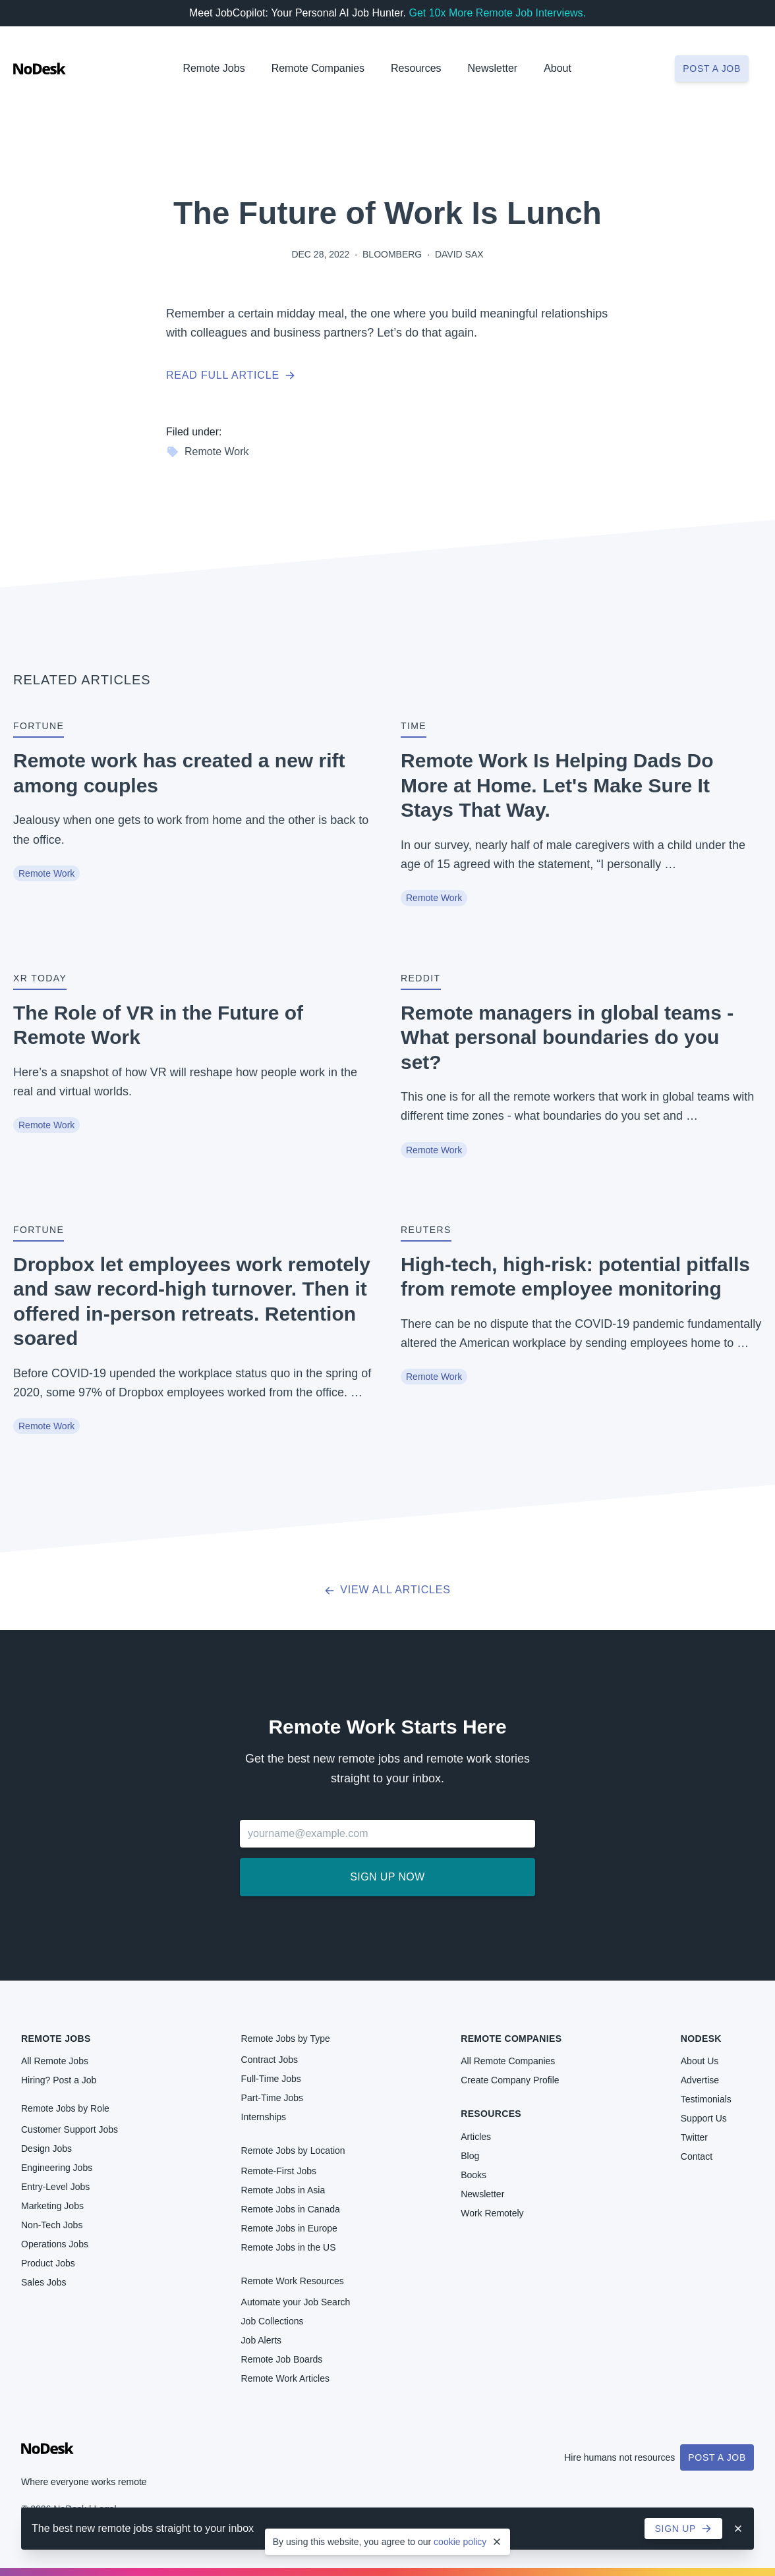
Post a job (712, 68)
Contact (696, 2156)
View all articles (387, 1589)
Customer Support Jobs (69, 2129)
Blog (470, 2156)
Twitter (694, 2137)
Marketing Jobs (52, 2206)
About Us (700, 2061)
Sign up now (387, 1876)
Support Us (704, 2118)
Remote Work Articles (285, 2378)
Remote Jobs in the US (288, 2247)
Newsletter (493, 68)
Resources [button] (416, 68)
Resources (491, 2113)
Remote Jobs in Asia (283, 2190)
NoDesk (701, 2038)
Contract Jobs (269, 2059)
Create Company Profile (510, 2080)
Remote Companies (318, 68)
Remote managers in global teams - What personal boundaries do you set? (567, 1037)
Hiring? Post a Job (58, 2080)
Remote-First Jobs (278, 2171)
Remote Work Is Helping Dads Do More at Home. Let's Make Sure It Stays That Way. (557, 785)
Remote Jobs (213, 68)
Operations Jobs (54, 2244)
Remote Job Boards (282, 2359)
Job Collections (272, 2321)
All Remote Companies (508, 2061)
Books (473, 2175)
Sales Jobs (43, 2282)
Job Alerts (261, 2340)
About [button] (557, 68)
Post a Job (717, 2457)
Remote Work (207, 451)
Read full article (230, 375)
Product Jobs (48, 2263)
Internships (263, 2117)
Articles (476, 2136)
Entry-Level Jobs (55, 2186)
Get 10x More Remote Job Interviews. (497, 12)
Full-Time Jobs (271, 2078)
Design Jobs (46, 2148)
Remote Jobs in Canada (290, 2209)
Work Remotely (492, 2213)
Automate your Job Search (296, 2302)
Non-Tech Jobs (51, 2225)
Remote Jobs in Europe (289, 2228)
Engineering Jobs (56, 2167)
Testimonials (706, 2099)
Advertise (700, 2080)
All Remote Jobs (54, 2061)
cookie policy (460, 2541)
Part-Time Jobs (272, 2098)
